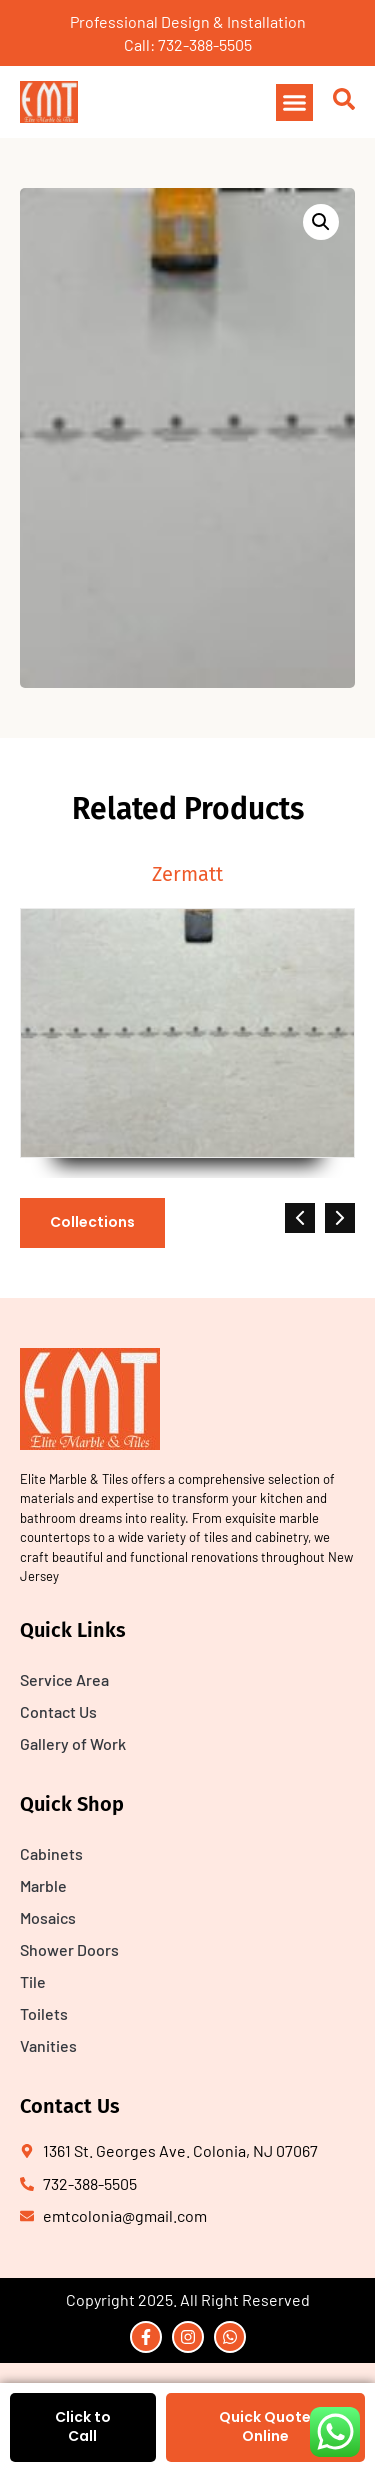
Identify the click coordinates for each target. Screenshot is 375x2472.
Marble (43, 1885)
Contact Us (58, 1711)
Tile (33, 1981)
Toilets (44, 2013)
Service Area (64, 1679)
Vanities (48, 2045)
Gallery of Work (73, 1743)
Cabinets (51, 1853)
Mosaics (48, 1917)
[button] (295, 103)
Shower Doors (69, 1949)
